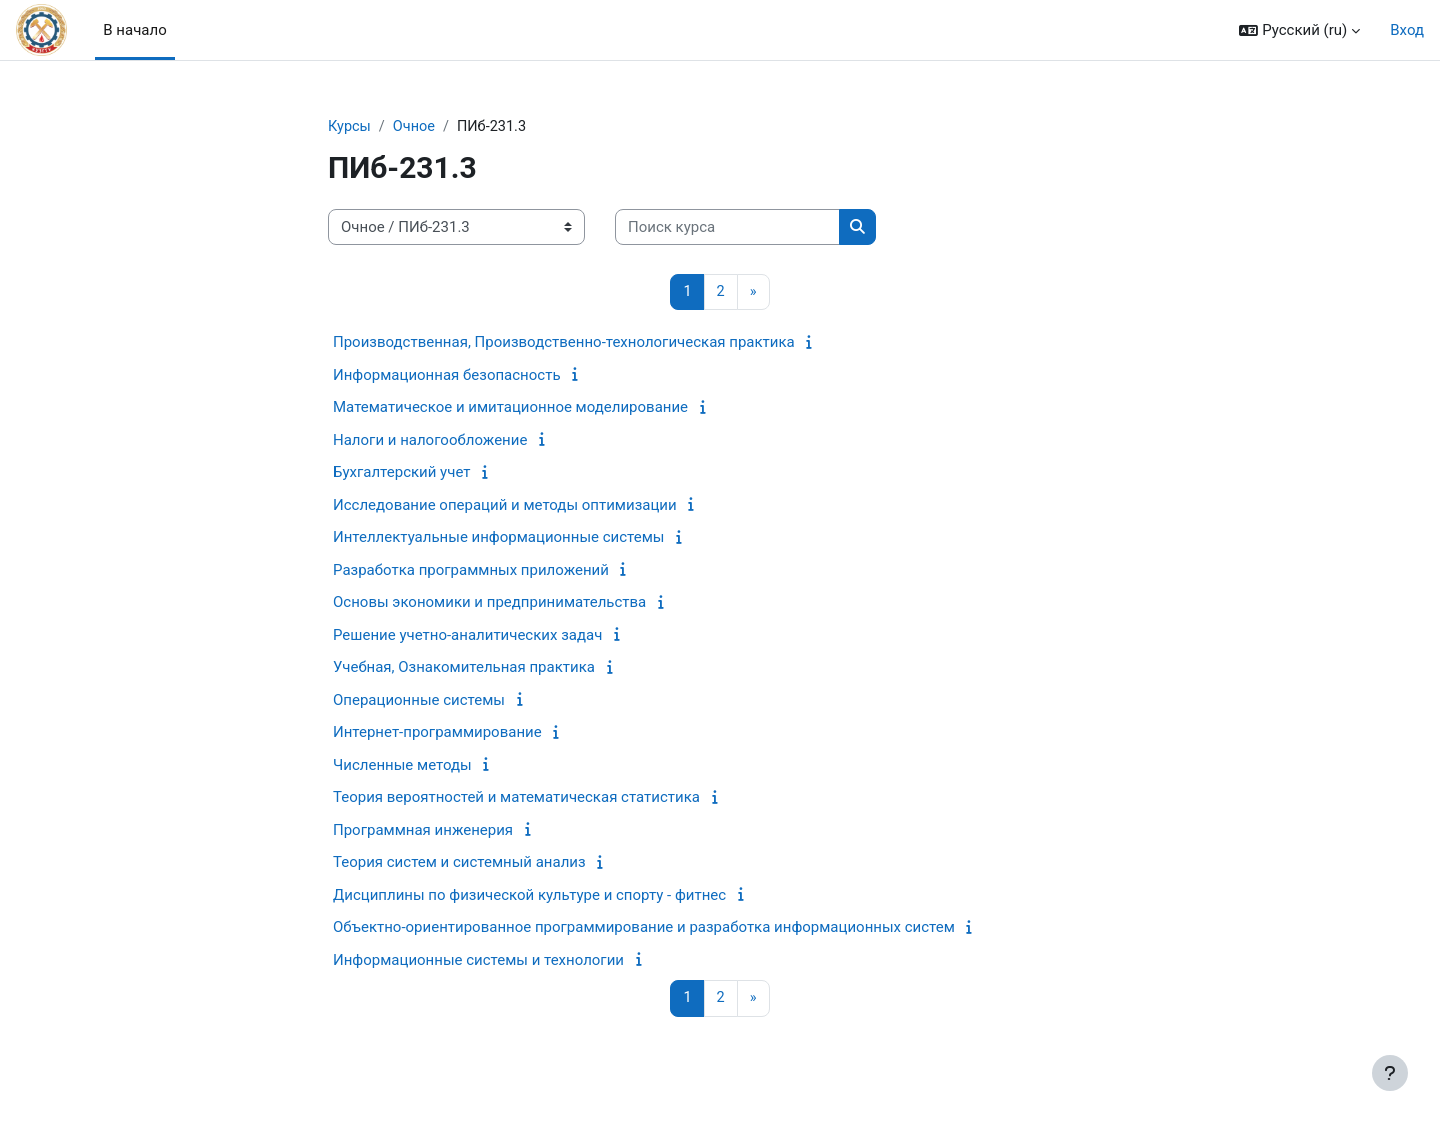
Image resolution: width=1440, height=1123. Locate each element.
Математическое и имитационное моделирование (510, 409)
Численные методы (402, 766)
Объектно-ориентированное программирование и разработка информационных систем (644, 929)
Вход (1407, 30)
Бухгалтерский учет (401, 474)
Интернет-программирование (437, 734)
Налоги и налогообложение (430, 441)
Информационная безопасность (447, 376)
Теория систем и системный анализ (459, 864)
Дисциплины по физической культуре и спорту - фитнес (529, 896)
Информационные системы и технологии (478, 961)
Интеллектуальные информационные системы (498, 539)
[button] (1299, 30)
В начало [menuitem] (134, 30)
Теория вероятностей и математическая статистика (516, 799)
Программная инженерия (423, 831)
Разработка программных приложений (471, 571)
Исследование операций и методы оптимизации (505, 506)
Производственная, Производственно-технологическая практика (564, 344)
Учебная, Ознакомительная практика (464, 669)
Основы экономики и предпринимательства (489, 604)
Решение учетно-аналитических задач (467, 636)
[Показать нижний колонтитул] (1390, 1073)
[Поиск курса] (727, 228)
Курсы (350, 127)
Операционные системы (419, 701)
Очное (417, 127)
